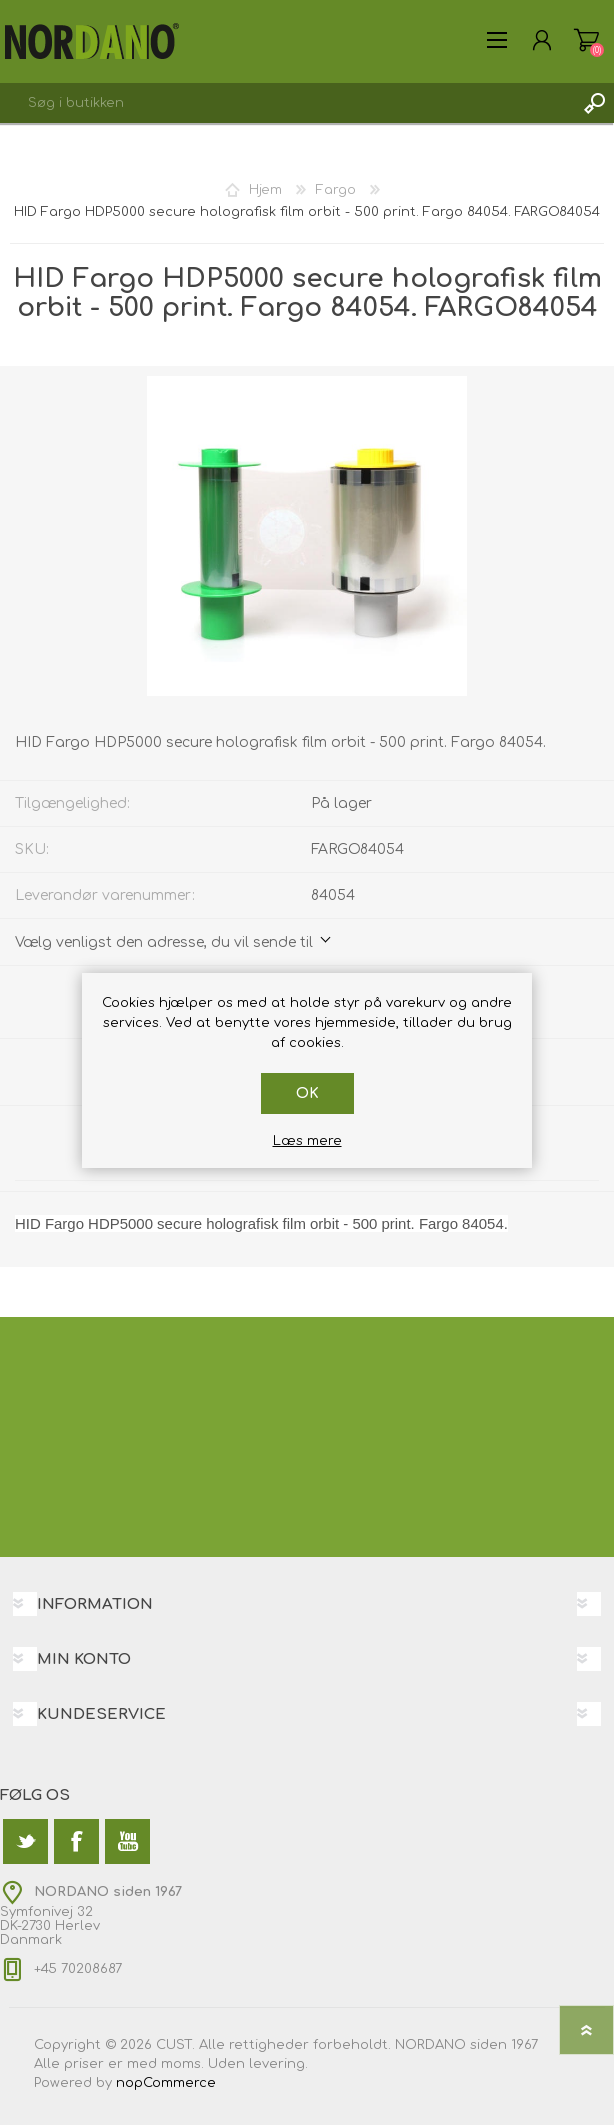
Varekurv (586, 40)
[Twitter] (25, 1841)
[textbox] (287, 103)
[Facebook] (76, 1841)
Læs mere (307, 1141)
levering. (278, 2064)
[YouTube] (127, 1841)
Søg (594, 103)
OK (307, 1093)
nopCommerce (166, 2083)
